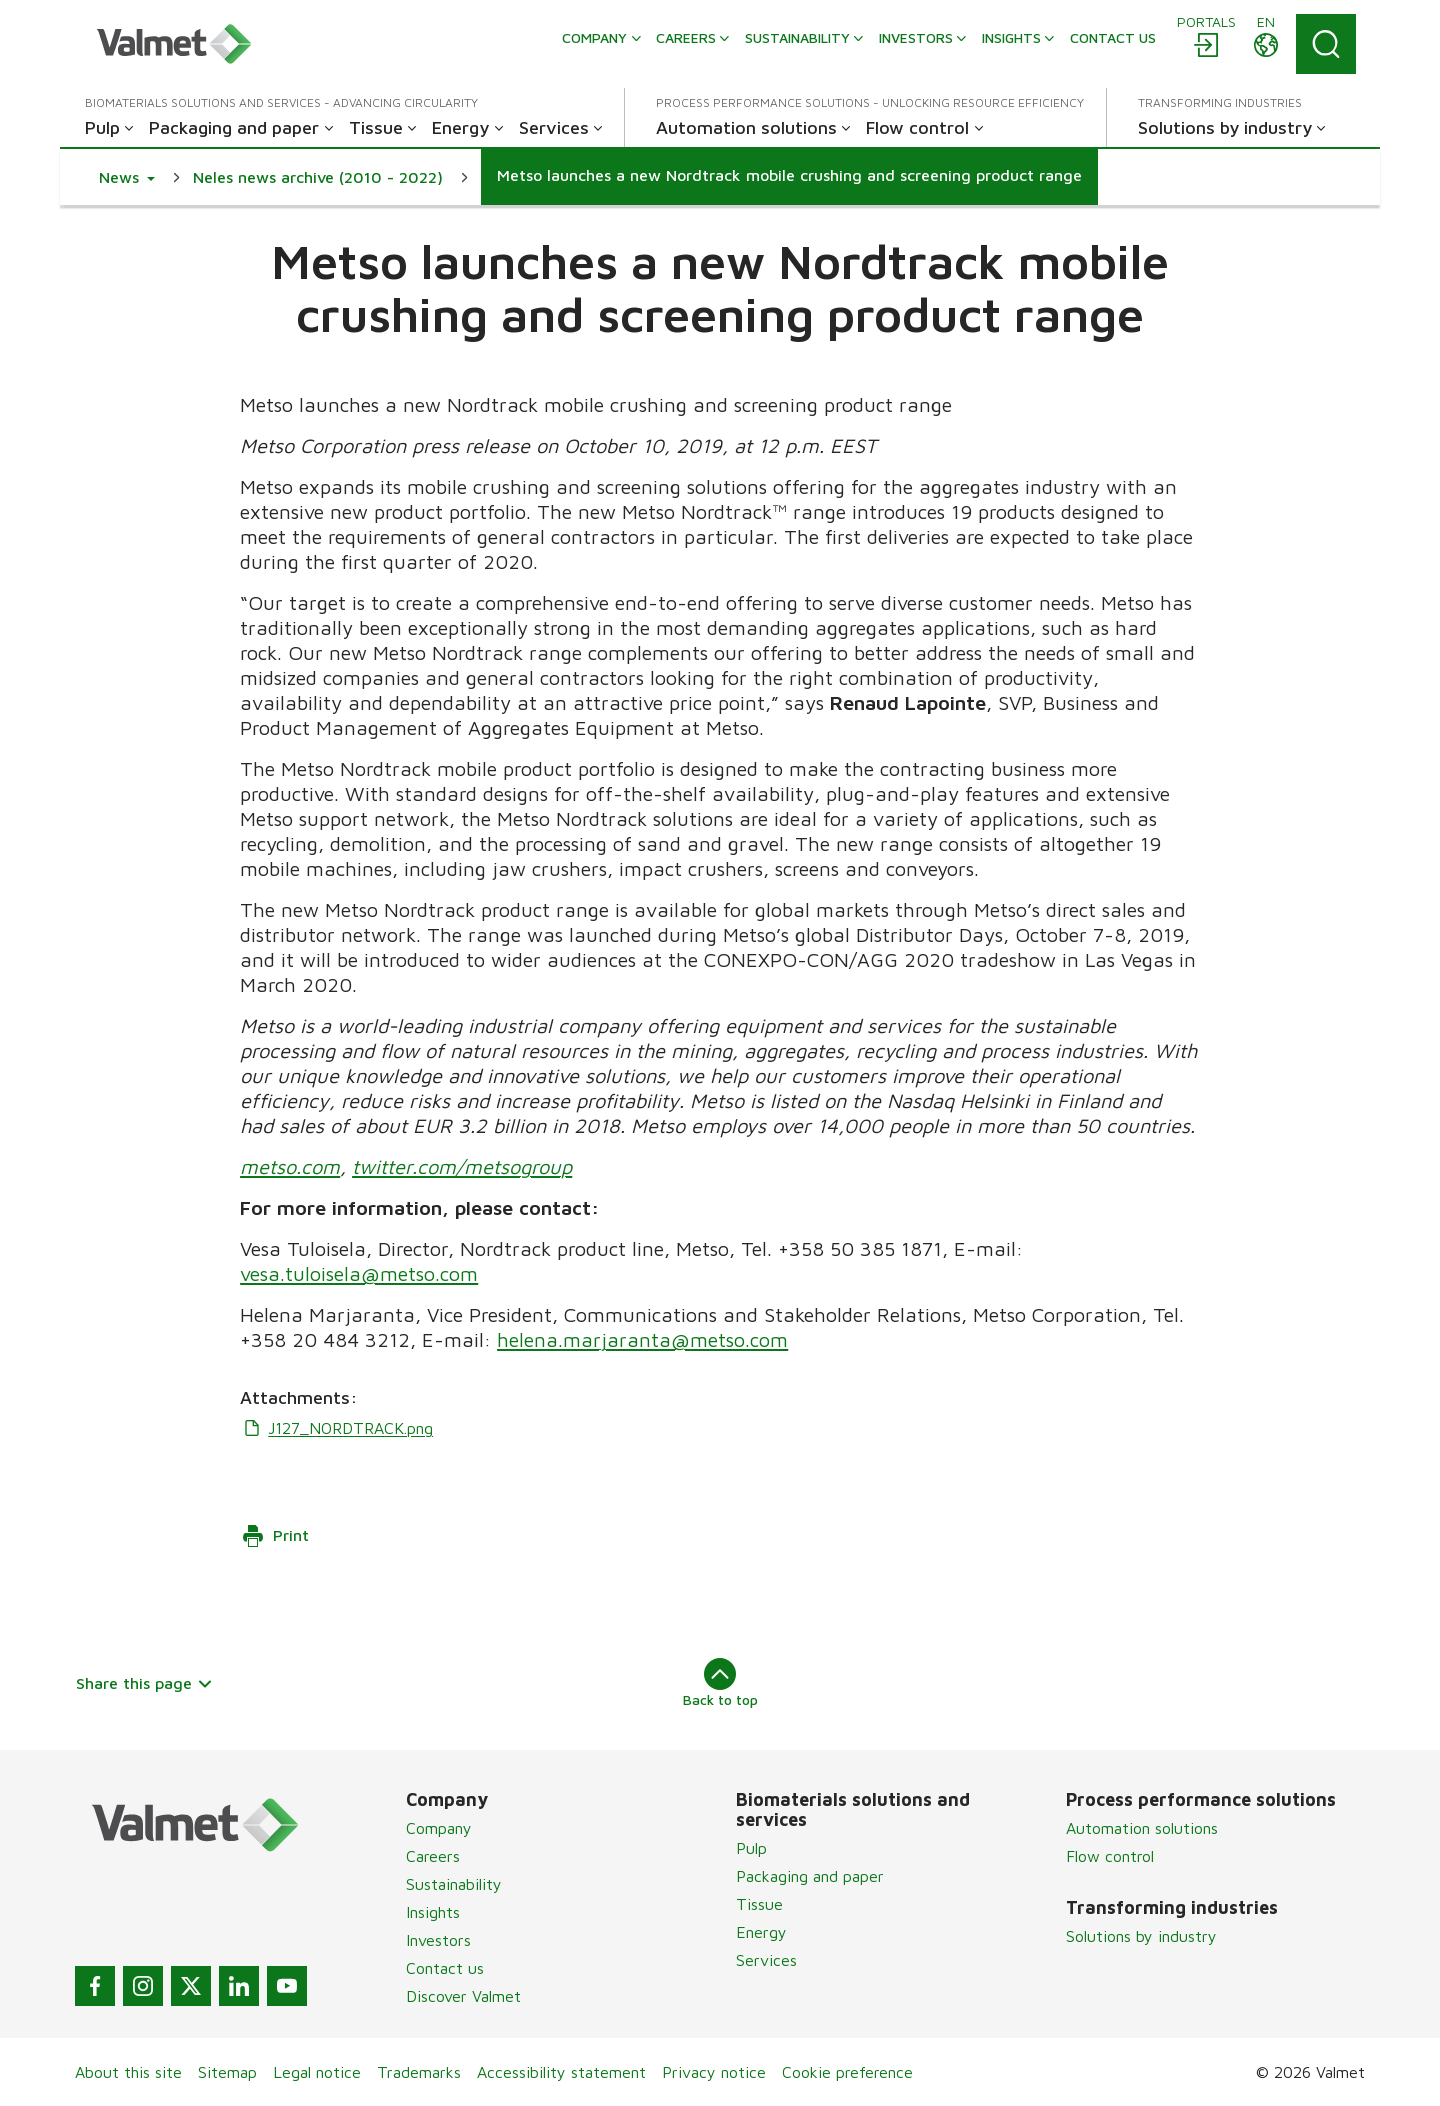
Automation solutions (1142, 1828)
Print (275, 1536)
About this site (128, 2072)
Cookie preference (847, 2072)
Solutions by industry (1141, 1936)
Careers (433, 1856)
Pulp (751, 1848)
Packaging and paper (810, 1876)
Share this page (144, 1683)
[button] (127, 177)
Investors (438, 1940)
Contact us (445, 1968)
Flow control (1110, 1856)
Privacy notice (714, 2072)
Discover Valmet (463, 1996)
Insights (433, 1912)
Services (766, 1960)
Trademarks (419, 2072)
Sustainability (454, 1884)
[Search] (1326, 44)
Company (439, 1828)
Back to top (720, 1683)
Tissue (759, 1904)
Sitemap (227, 2072)
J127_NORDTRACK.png (336, 1428)
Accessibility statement (561, 2072)
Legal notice (317, 2072)
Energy (761, 1932)
